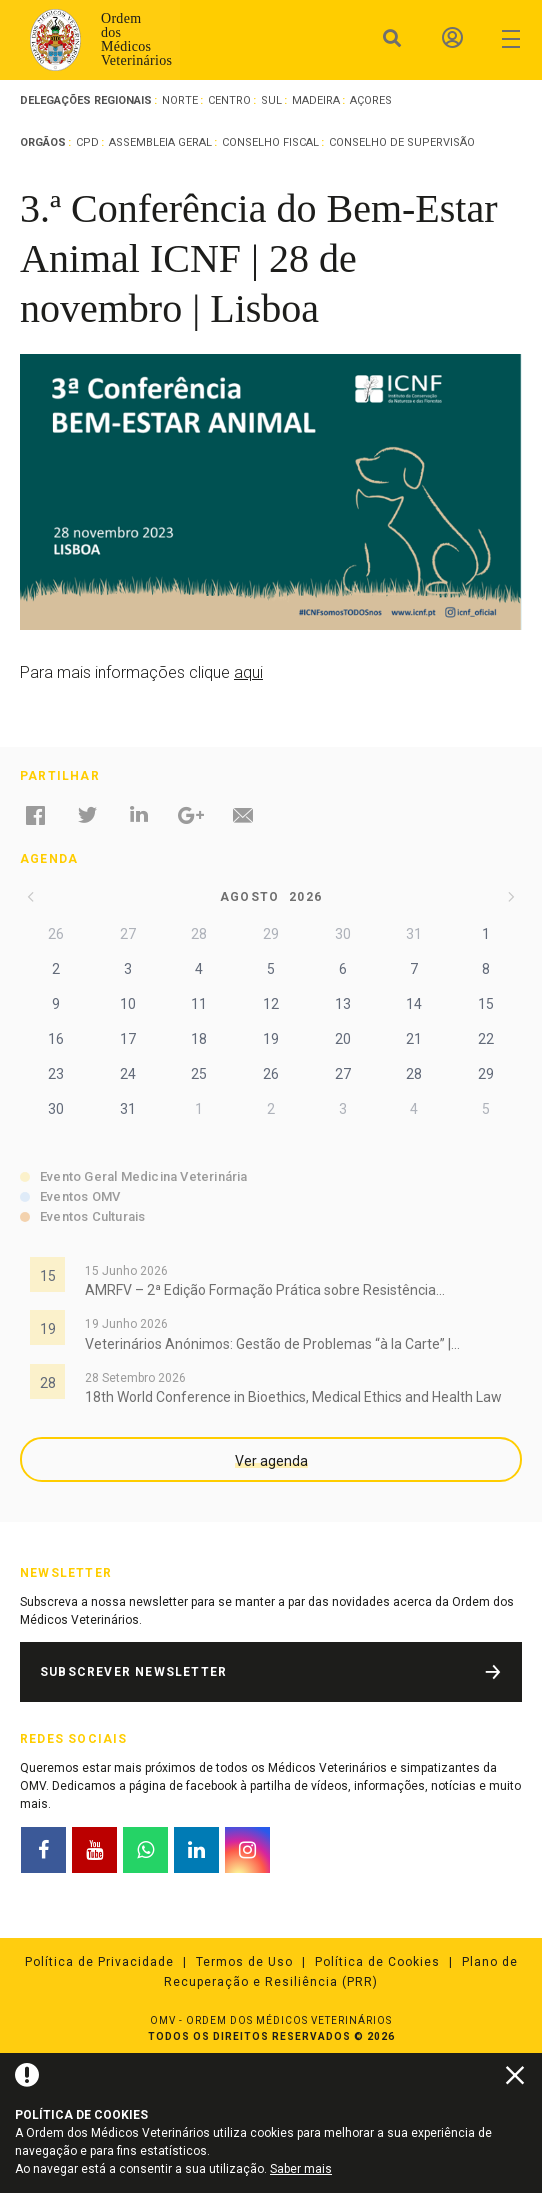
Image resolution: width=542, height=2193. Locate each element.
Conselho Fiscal (270, 142)
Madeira (316, 100)
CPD (87, 142)
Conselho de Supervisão (402, 142)
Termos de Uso (244, 1962)
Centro (229, 100)
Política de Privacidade (99, 1962)
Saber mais (301, 2169)
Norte (180, 100)
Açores (371, 100)
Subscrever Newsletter (133, 1672)
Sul (271, 100)
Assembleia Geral (160, 142)
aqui (248, 672)
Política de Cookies (377, 1962)
